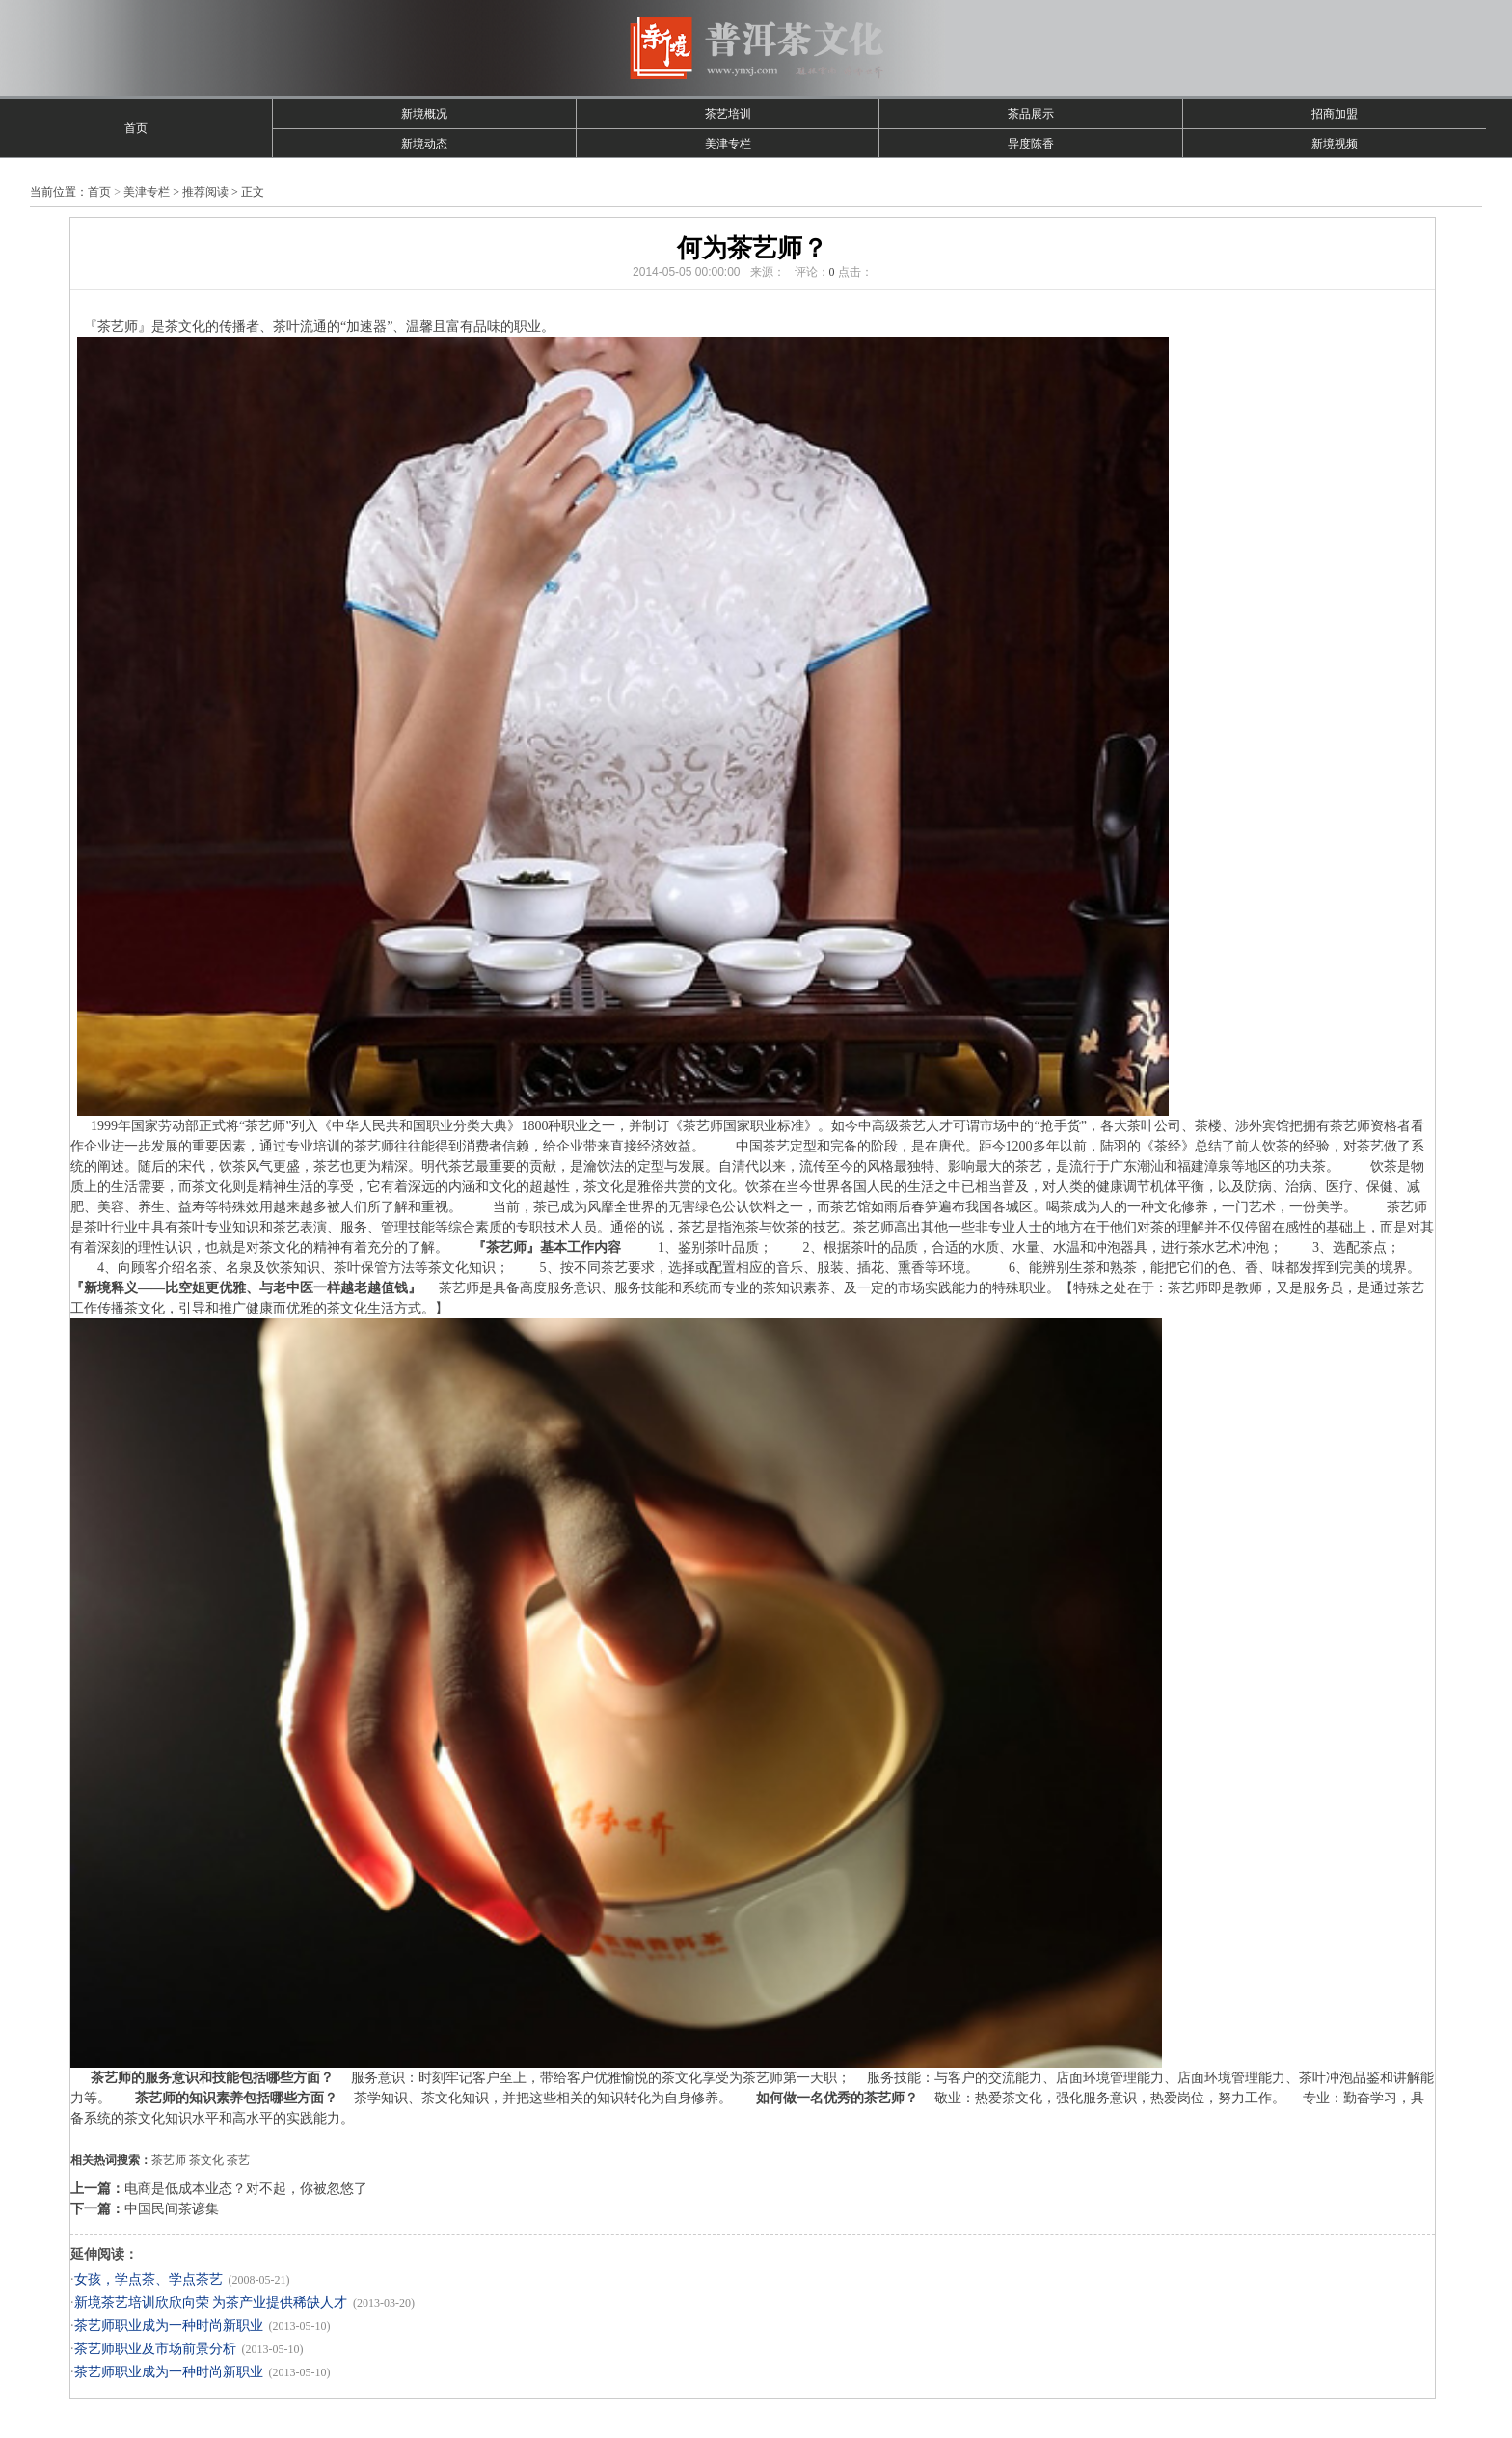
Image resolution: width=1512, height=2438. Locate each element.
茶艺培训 (728, 114)
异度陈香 (1031, 143)
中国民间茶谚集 (171, 2209)
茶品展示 (1031, 114)
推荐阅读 (205, 192)
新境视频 (1334, 143)
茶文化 (206, 2160)
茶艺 (238, 2160)
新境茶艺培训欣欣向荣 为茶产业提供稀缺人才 (211, 2302)
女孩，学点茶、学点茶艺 (148, 2279)
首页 (136, 128)
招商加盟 (1334, 114)
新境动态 (424, 143)
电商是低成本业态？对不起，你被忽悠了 (245, 2188)
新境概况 (424, 114)
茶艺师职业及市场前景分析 (155, 2349)
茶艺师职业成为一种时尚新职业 (168, 2325)
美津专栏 (728, 143)
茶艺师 (168, 2160)
